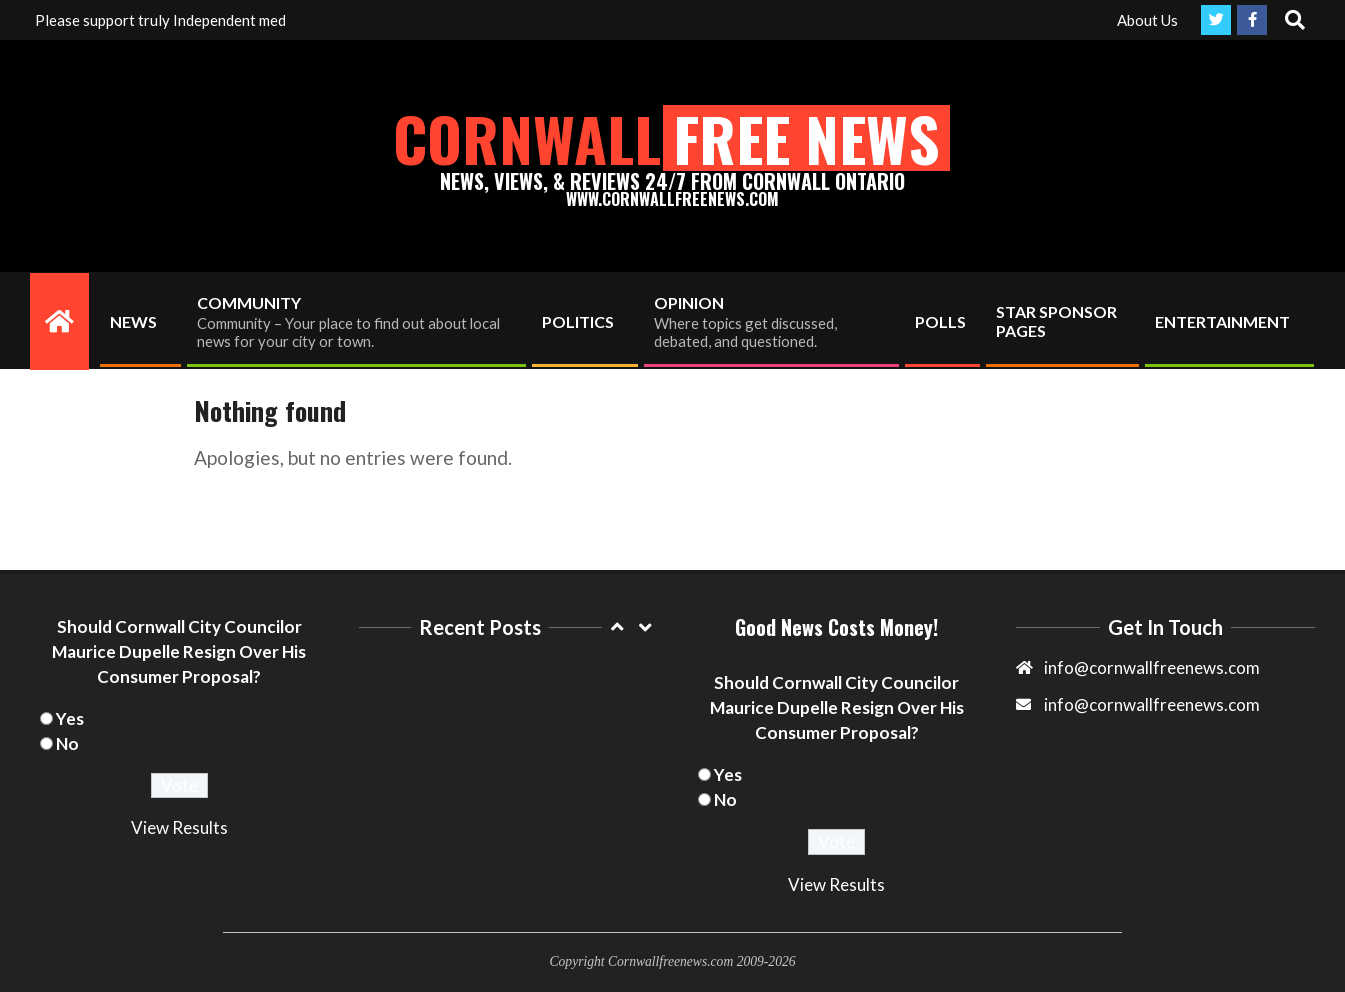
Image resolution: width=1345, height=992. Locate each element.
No (67, 743)
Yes (70, 718)
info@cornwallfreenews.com (1152, 704)
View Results (179, 827)
